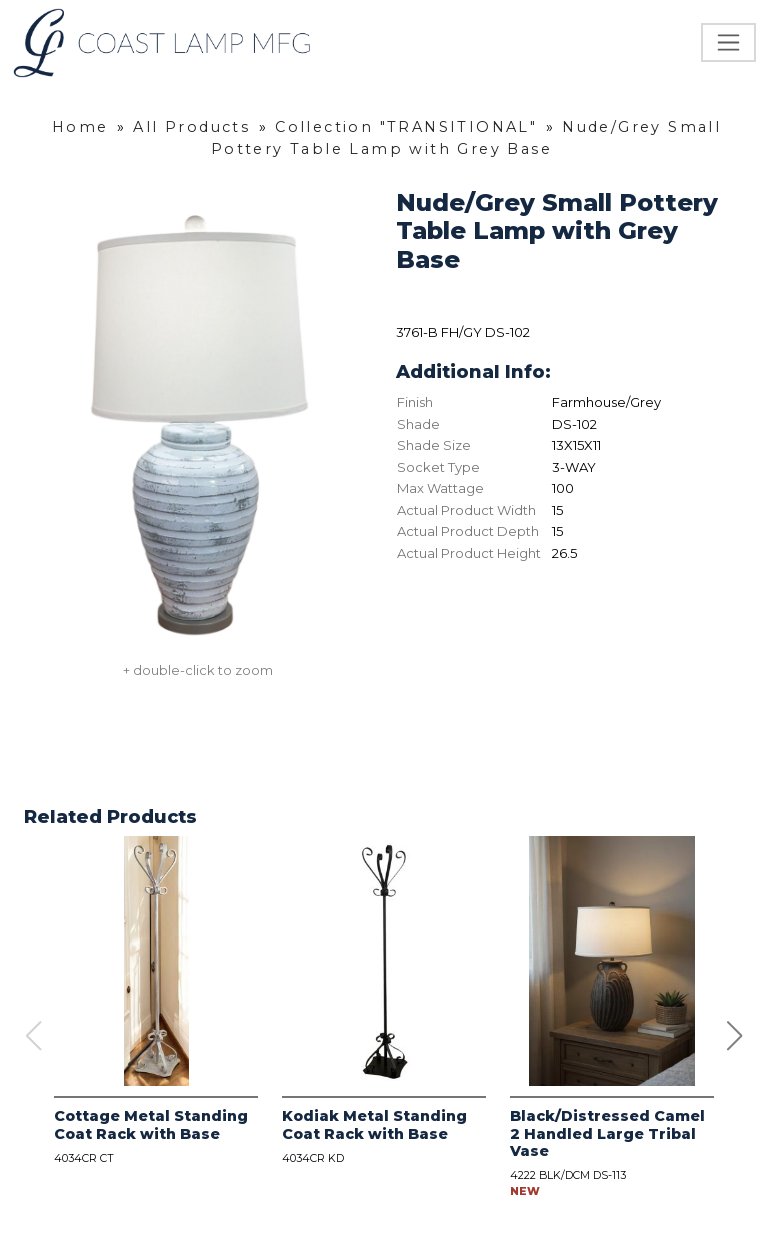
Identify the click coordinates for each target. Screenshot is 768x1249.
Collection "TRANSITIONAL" (406, 127)
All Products (191, 127)
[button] (735, 1036)
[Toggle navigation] (728, 42)
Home (80, 127)
